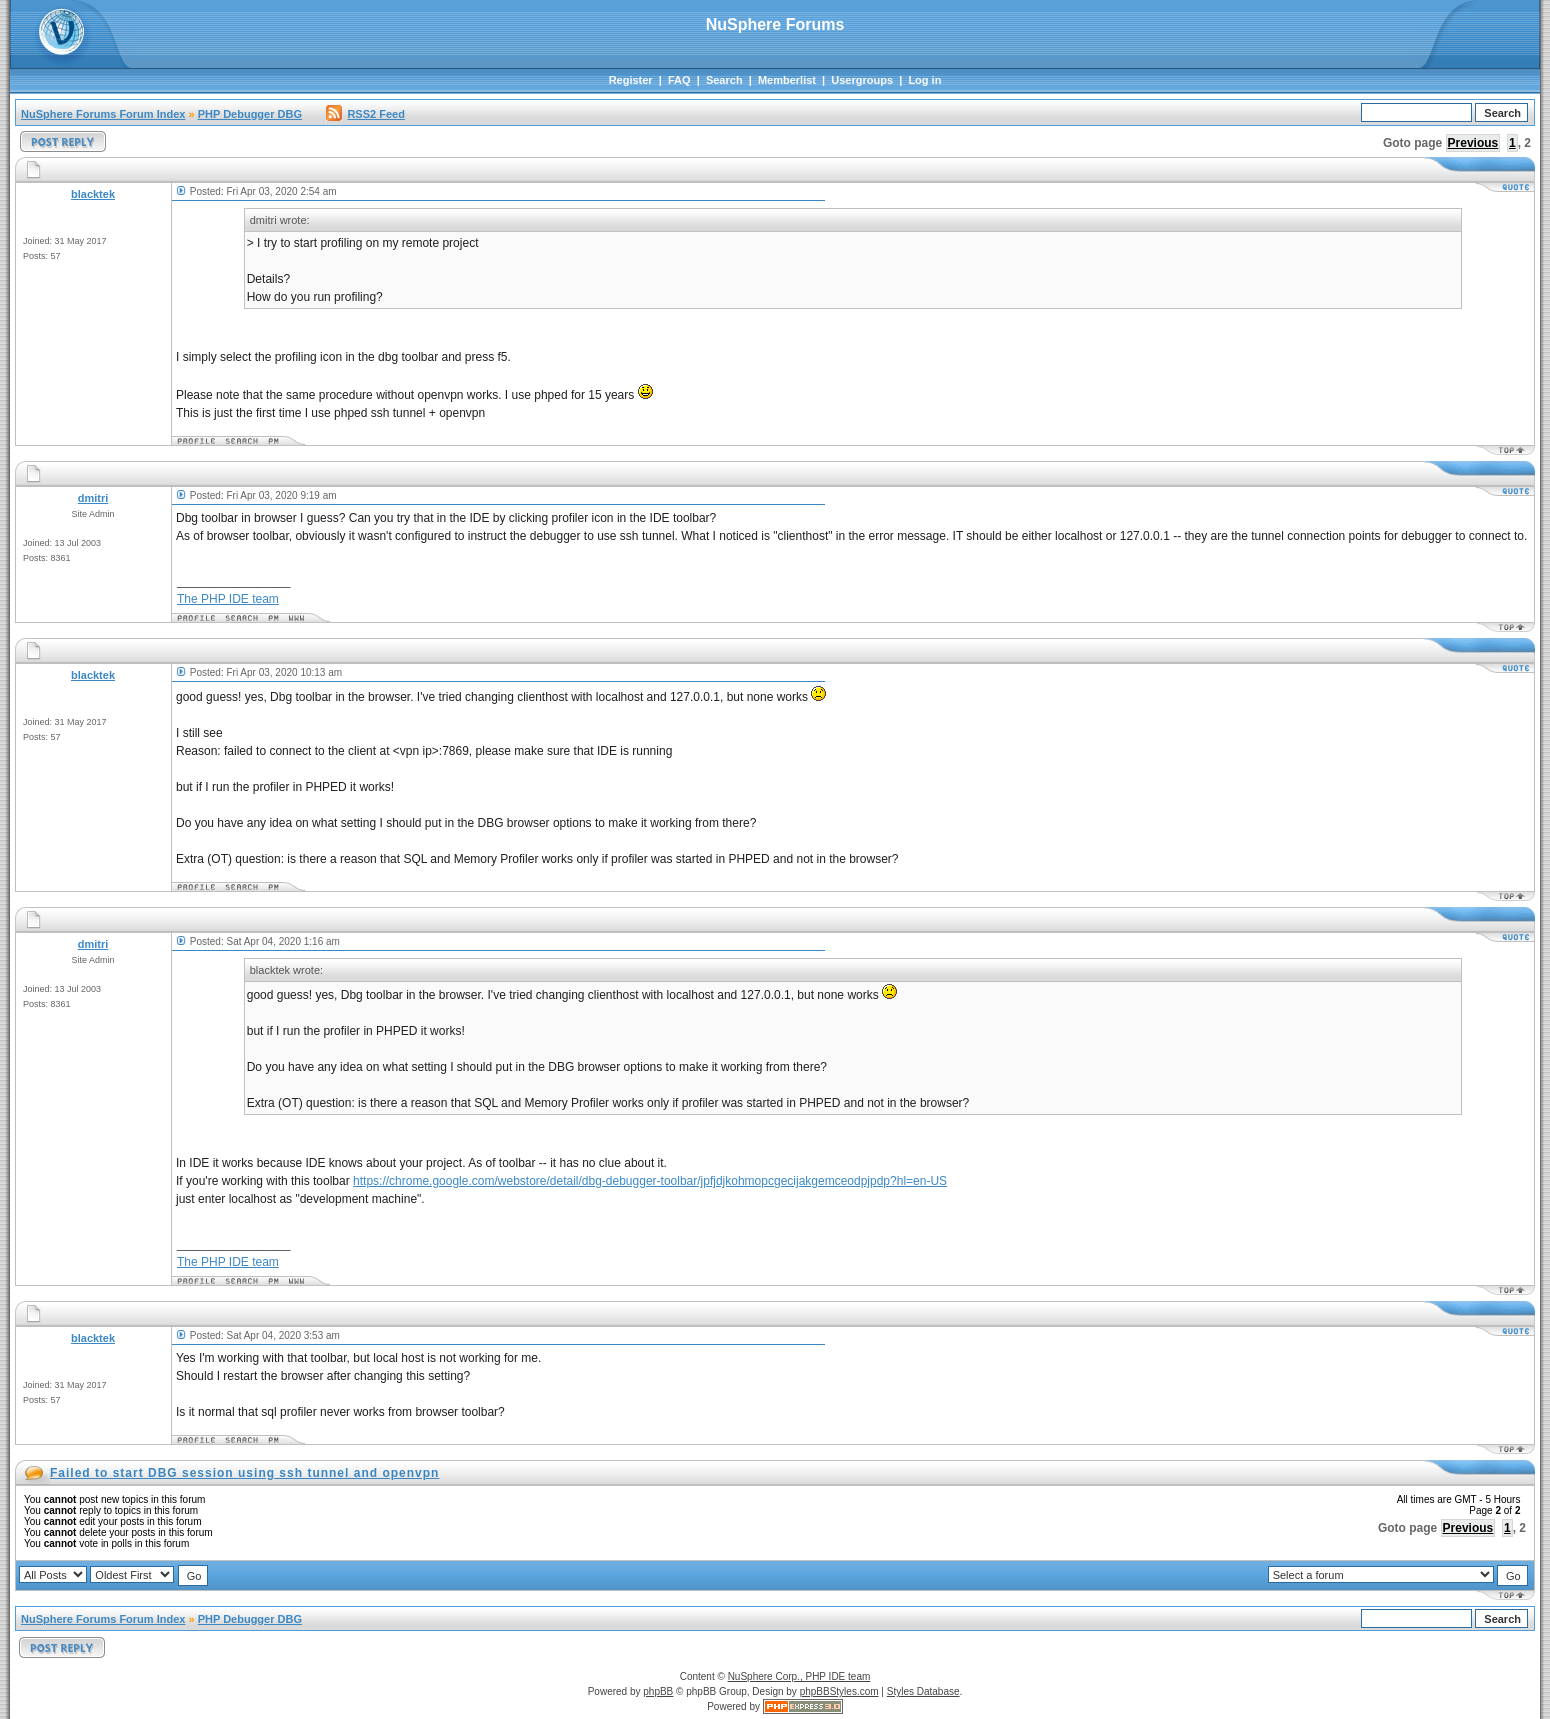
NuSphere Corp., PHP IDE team (799, 1676)
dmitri (93, 498)
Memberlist (787, 80)
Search (724, 80)
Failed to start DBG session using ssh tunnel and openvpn (244, 1473)
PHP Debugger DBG (250, 114)
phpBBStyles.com (839, 1691)
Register (631, 80)
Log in (924, 80)
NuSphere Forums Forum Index (103, 114)
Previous (1473, 143)
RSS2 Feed (365, 114)
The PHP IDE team (228, 599)
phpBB (658, 1691)
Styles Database (923, 1691)
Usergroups (862, 80)
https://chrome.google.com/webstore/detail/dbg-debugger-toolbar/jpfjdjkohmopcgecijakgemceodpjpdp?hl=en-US (650, 1181)
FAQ (679, 80)
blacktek (93, 194)
